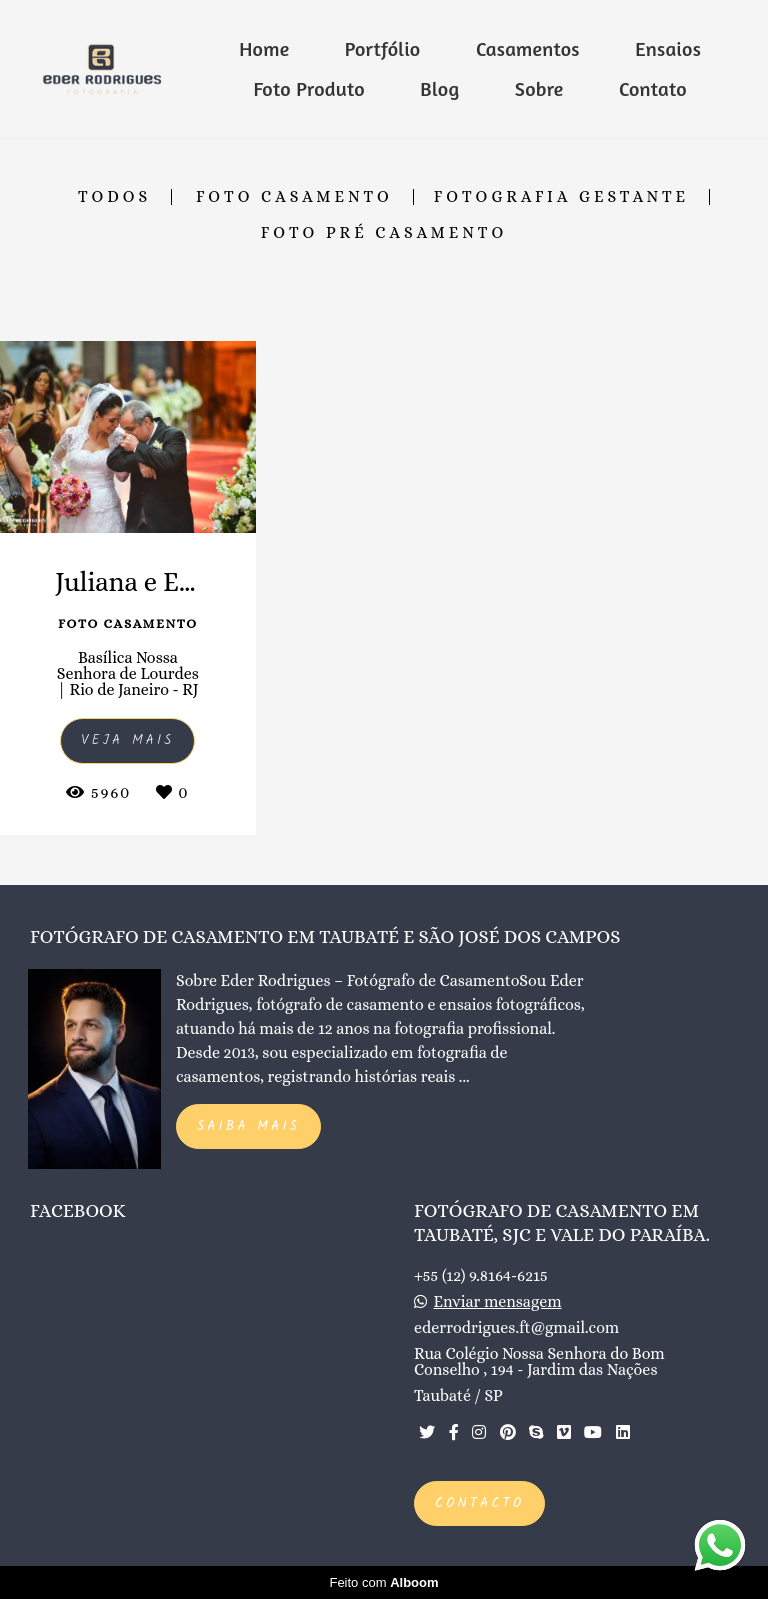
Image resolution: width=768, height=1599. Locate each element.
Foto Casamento (294, 197)
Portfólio (383, 48)
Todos (114, 197)
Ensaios (668, 48)
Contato (653, 88)
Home (264, 48)
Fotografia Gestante (561, 197)
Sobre (539, 88)
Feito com (383, 1582)
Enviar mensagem (498, 1302)
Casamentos (528, 48)
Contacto (479, 1503)
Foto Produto (309, 88)
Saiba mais (248, 1126)
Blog (439, 88)
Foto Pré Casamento (384, 233)
